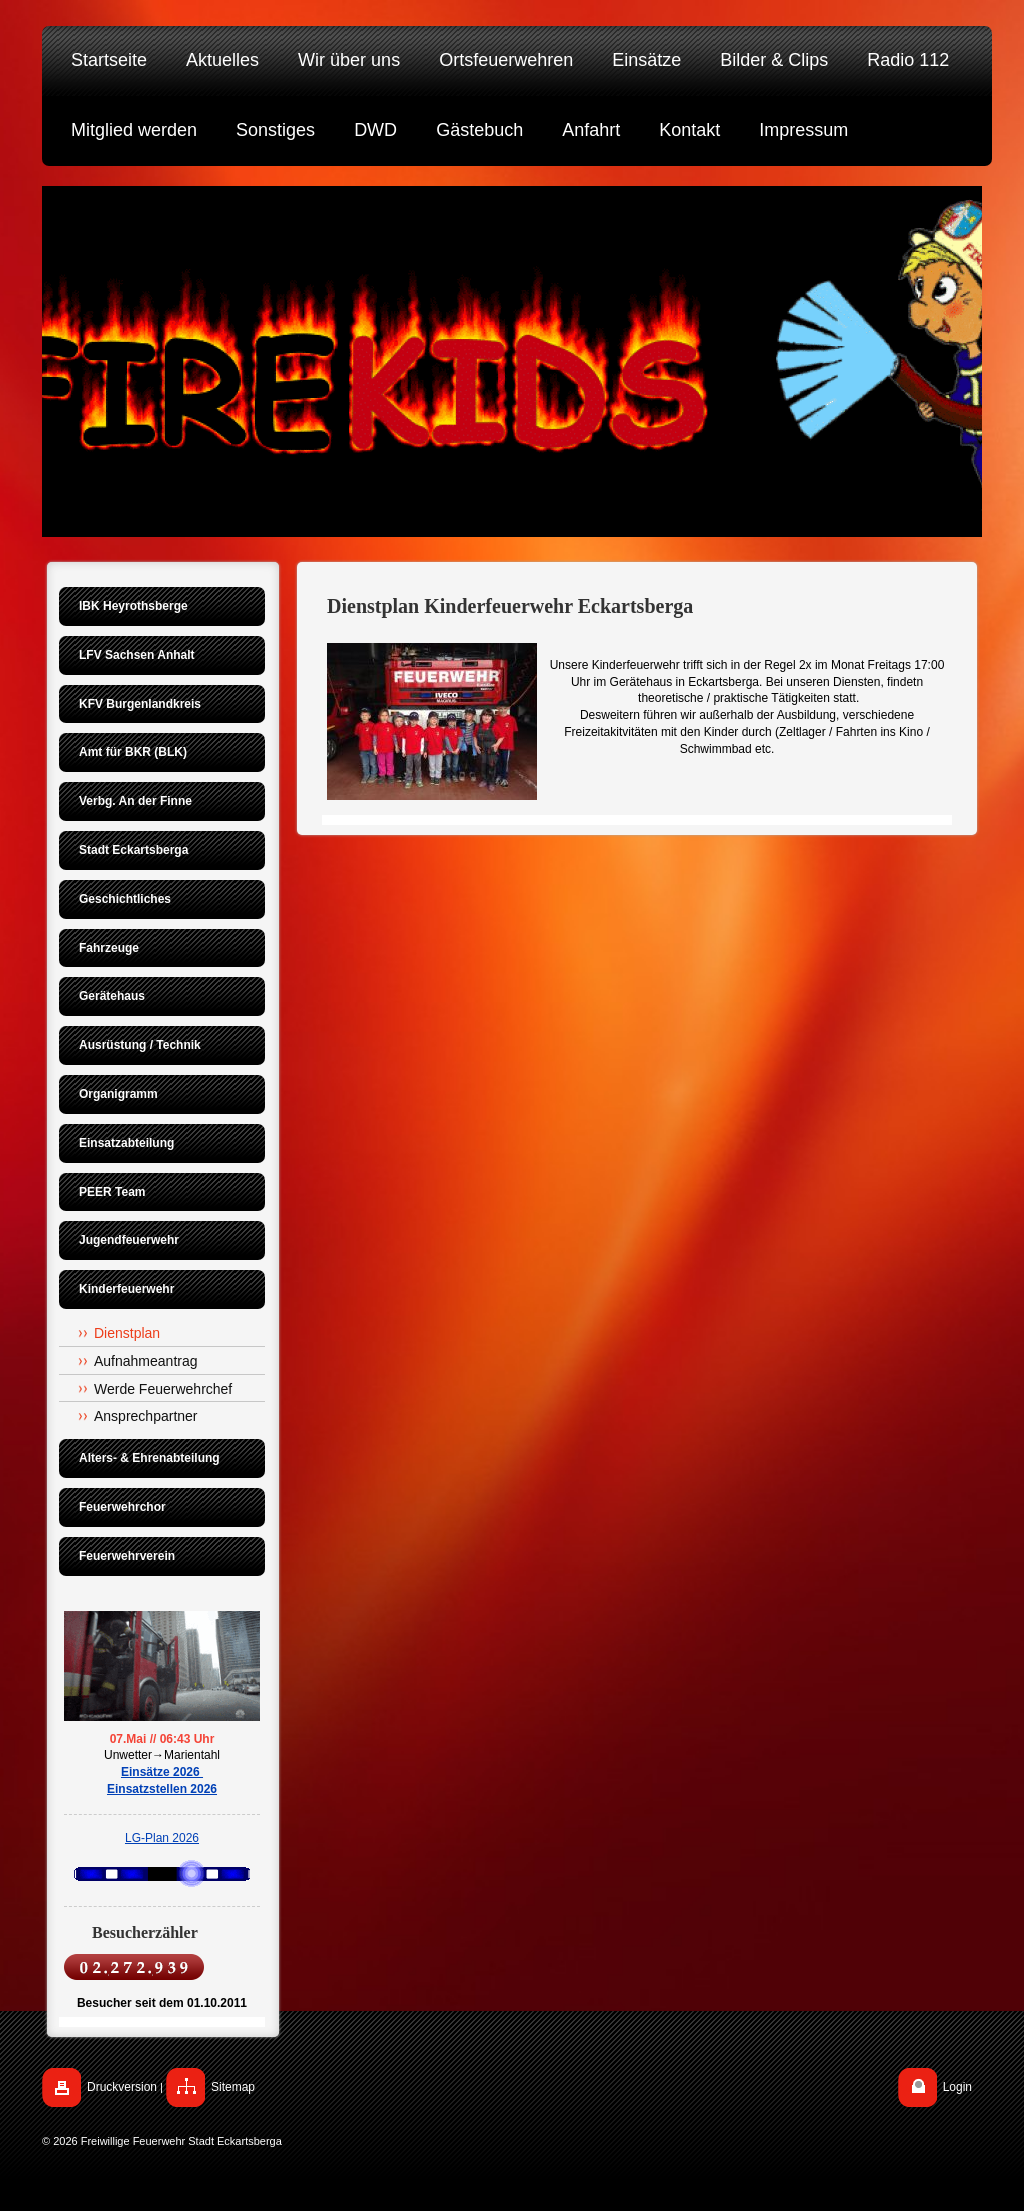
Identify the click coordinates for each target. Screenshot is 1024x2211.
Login (957, 2087)
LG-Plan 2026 (162, 1838)
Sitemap (233, 2087)
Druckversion (122, 2087)
